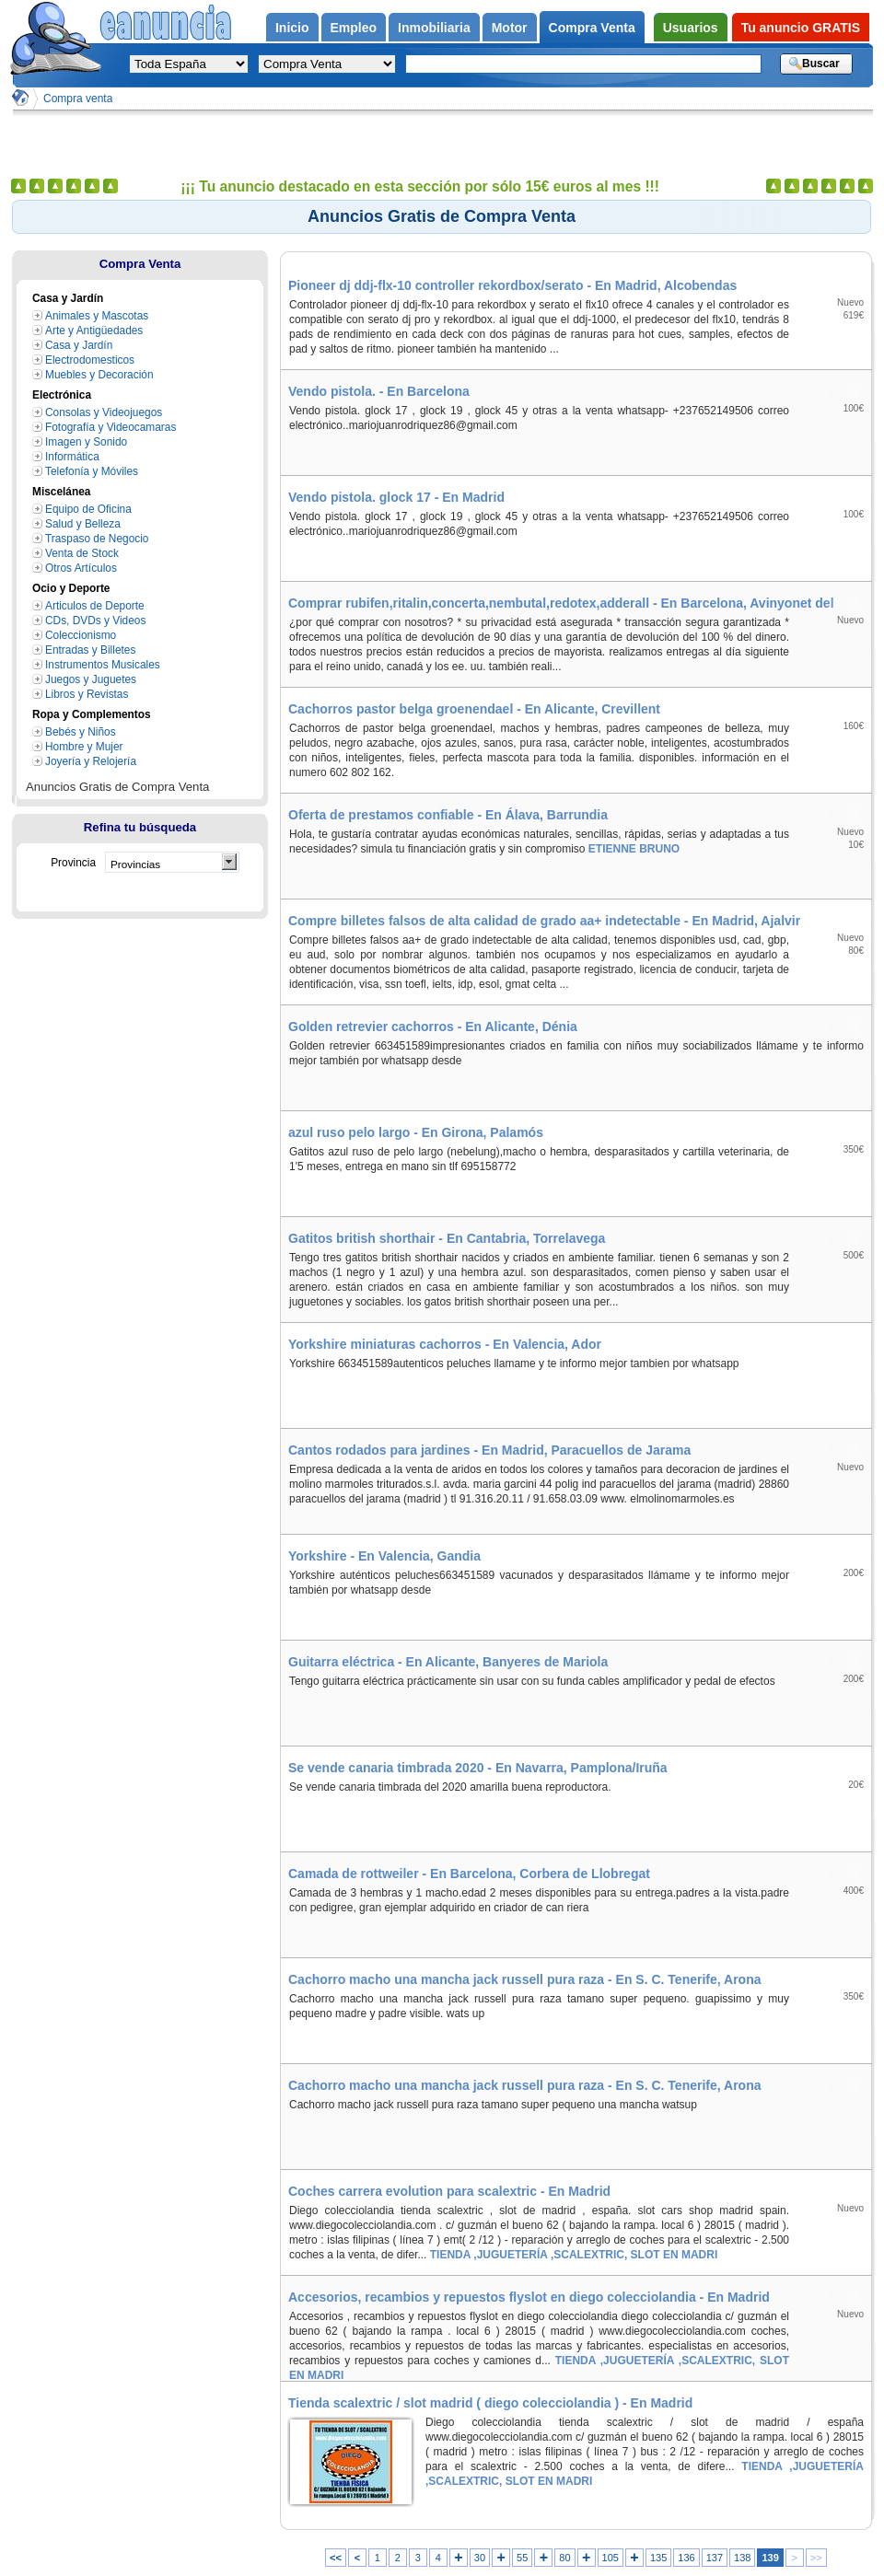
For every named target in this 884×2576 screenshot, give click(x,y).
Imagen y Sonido (86, 441)
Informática (72, 456)
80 (564, 2557)
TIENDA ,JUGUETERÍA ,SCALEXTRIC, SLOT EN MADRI (571, 2254)
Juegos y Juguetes (90, 679)
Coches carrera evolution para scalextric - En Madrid (449, 2191)
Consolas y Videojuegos (103, 412)
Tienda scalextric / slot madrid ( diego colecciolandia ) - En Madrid (490, 2403)
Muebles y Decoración (99, 374)
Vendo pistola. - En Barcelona (379, 391)
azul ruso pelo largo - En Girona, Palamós (415, 1132)
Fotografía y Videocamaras (110, 427)
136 (686, 2557)
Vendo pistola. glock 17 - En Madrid (396, 497)
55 (522, 2557)
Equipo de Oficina (88, 509)
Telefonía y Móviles (91, 471)
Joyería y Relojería (90, 761)
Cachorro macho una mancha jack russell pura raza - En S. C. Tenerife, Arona (525, 1979)
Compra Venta (140, 264)
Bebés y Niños (80, 731)
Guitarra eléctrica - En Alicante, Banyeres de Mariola (448, 1661)
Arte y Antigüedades (94, 330)
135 (658, 2557)
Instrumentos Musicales (102, 664)
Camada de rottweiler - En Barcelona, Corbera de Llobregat (469, 1873)
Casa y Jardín (78, 345)
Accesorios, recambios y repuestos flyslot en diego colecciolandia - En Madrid (529, 2297)
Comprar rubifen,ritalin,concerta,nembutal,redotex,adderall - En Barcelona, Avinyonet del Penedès (579, 603)
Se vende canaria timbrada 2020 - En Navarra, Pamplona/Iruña (478, 1767)
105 (610, 2557)
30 (479, 2557)
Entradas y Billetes (90, 650)
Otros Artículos (81, 568)
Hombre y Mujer (83, 746)
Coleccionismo (80, 635)
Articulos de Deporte (95, 605)
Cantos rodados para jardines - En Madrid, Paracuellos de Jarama (489, 1450)
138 (742, 2557)
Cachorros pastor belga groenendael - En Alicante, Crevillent (474, 709)
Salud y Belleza (83, 523)
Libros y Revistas (86, 694)
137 (714, 2557)
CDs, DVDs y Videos (95, 620)
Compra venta (77, 98)
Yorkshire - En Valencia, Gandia (384, 1556)
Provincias (135, 864)
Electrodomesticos (89, 360)
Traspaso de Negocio (96, 538)
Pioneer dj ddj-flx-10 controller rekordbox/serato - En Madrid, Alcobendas (512, 285)
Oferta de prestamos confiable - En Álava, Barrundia (448, 814)
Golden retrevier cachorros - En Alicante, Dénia (432, 1026)
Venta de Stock (82, 553)
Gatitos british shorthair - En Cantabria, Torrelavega (446, 1238)
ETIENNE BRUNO (633, 848)
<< (336, 2557)
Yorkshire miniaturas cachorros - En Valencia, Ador (444, 1344)
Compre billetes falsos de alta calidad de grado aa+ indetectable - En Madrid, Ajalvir (544, 920)
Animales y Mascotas (96, 315)
